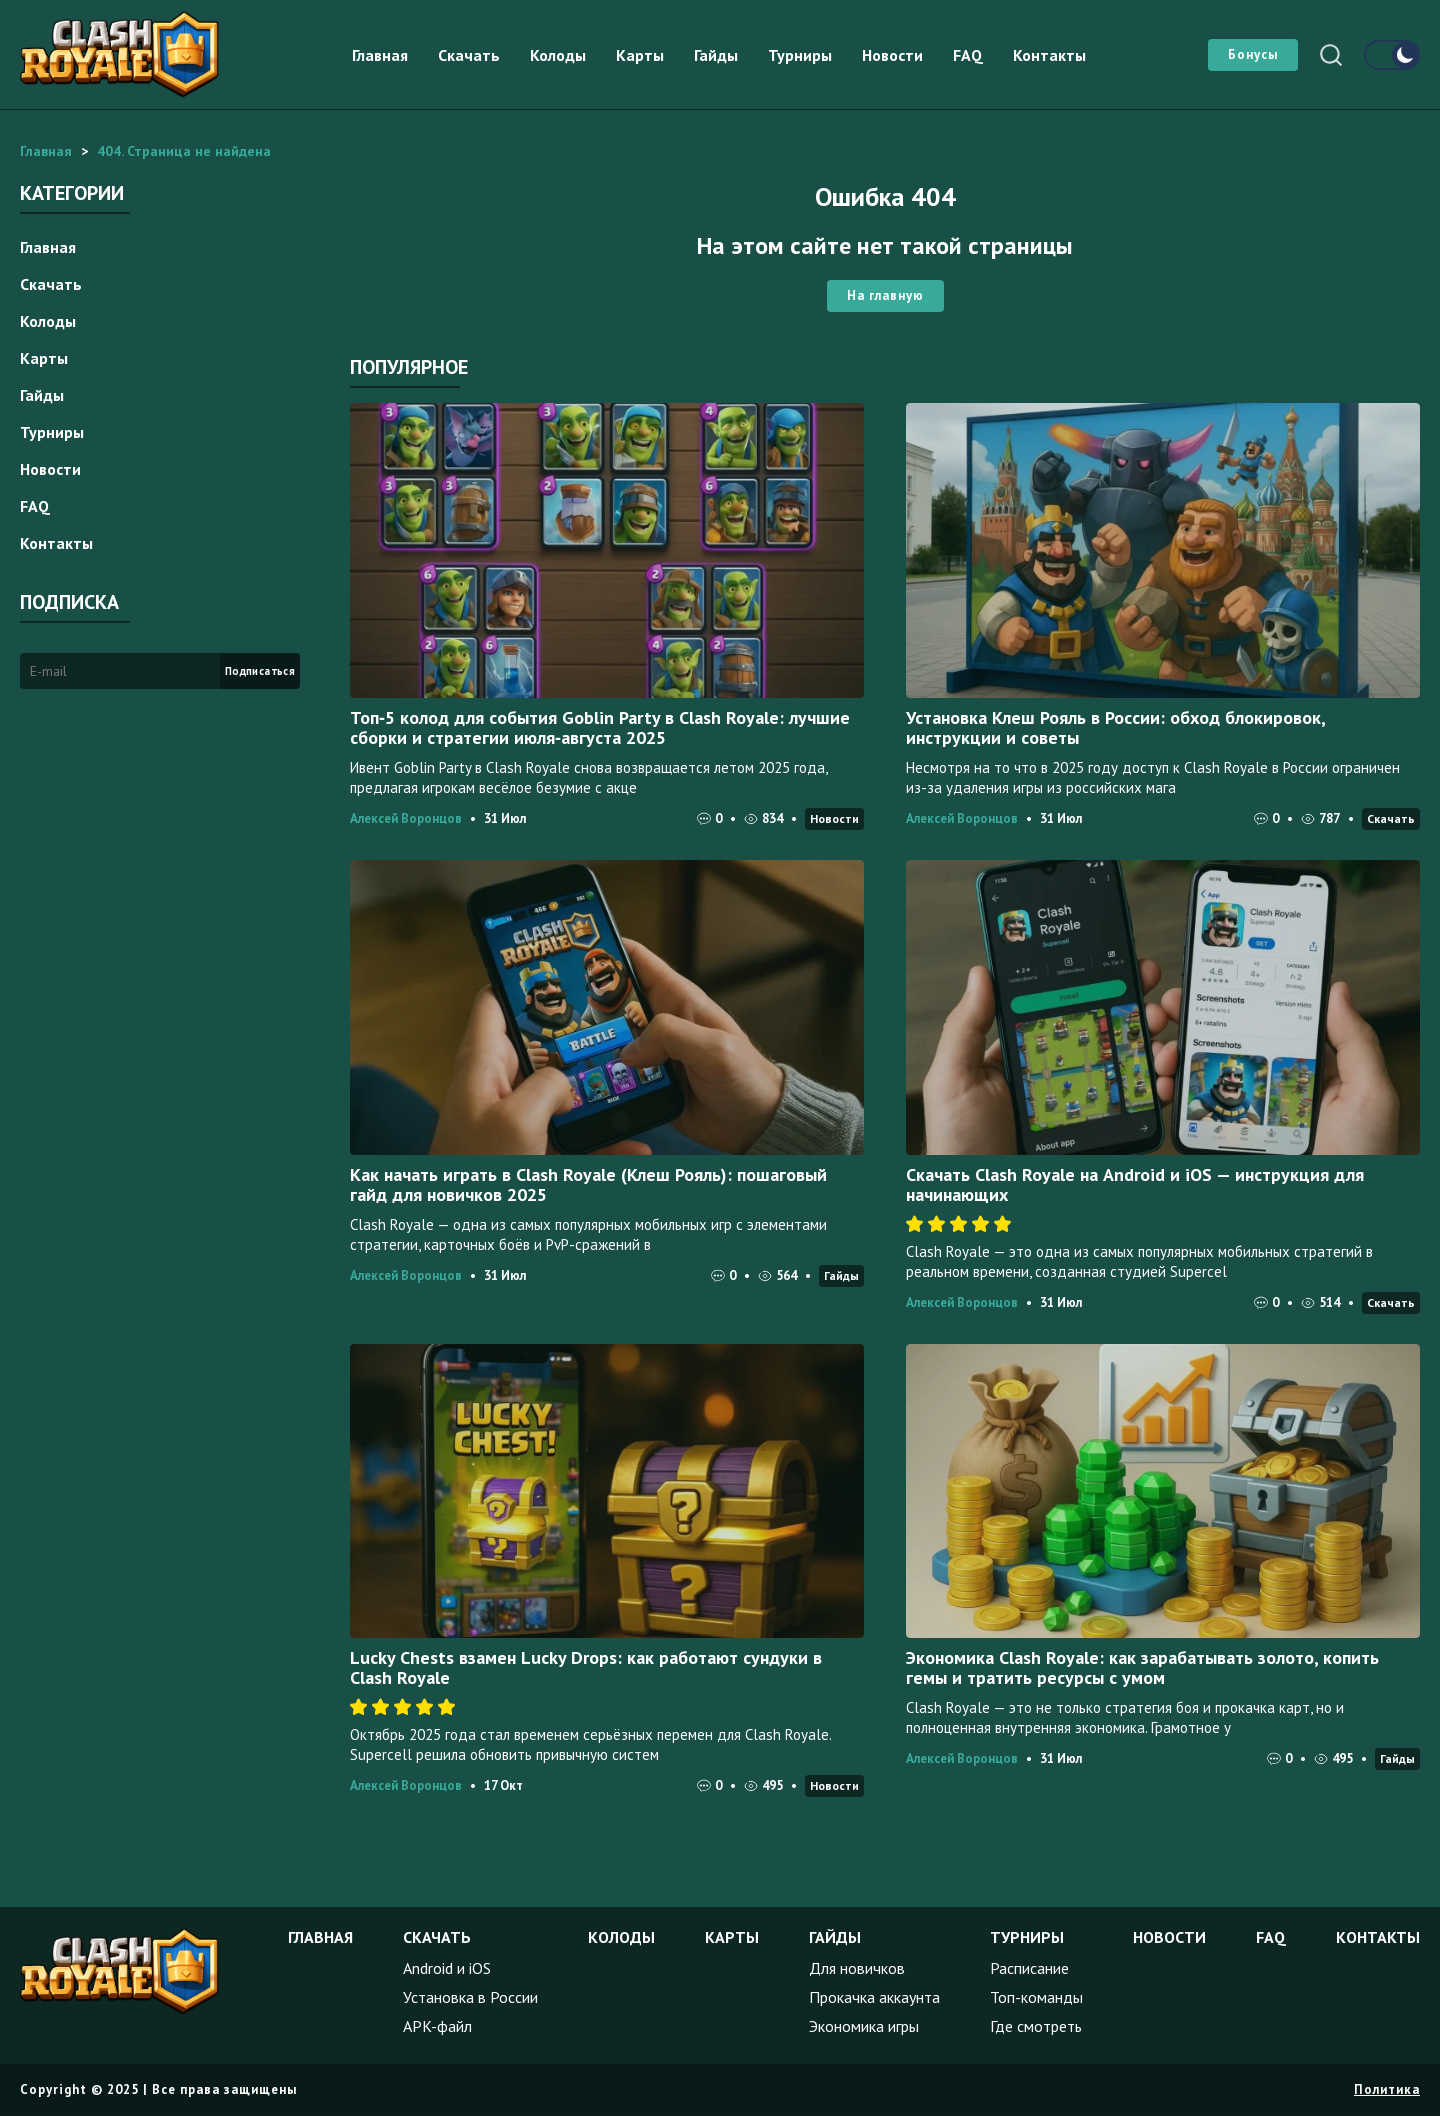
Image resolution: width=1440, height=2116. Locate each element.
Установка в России (470, 1997)
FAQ (968, 55)
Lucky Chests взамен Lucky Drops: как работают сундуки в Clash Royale (586, 1667)
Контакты (1049, 55)
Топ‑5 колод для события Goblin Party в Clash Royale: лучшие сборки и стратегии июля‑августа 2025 (600, 727)
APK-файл (437, 2026)
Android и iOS (447, 1968)
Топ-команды (1036, 1997)
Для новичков (857, 1968)
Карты (640, 55)
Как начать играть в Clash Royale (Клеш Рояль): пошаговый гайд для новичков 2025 (588, 1184)
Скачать (469, 55)
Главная (380, 55)
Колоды (558, 55)
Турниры (800, 55)
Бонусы (1253, 54)
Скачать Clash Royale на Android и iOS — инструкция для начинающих (1135, 1184)
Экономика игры (864, 2026)
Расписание (1029, 1968)
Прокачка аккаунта (874, 1997)
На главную (885, 295)
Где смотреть (1036, 2026)
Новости (892, 55)
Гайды (716, 55)
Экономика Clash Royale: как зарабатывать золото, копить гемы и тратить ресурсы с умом (1142, 1667)
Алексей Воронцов (406, 818)
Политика (1387, 2089)
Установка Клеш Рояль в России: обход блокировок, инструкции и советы (1115, 727)
